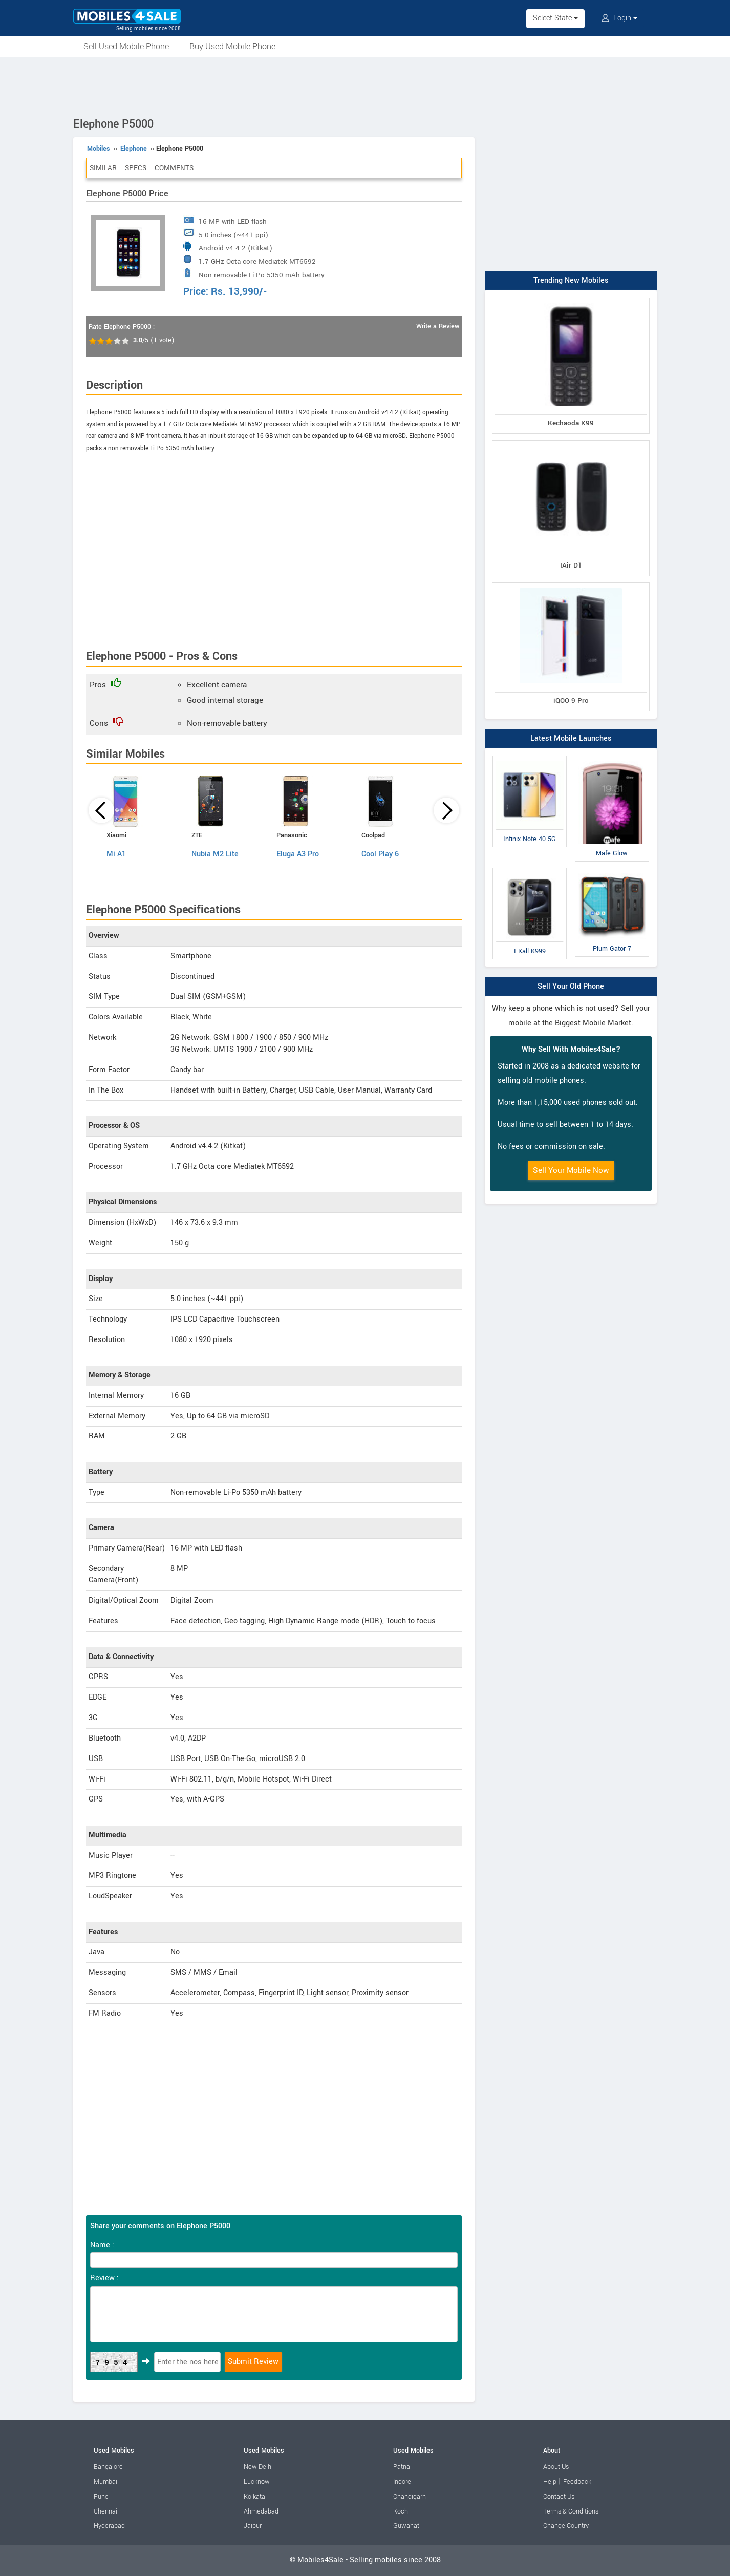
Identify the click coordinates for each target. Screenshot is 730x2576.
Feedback (577, 2481)
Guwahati (407, 2525)
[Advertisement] (365, 85)
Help (549, 2481)
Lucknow (257, 2481)
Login (619, 18)
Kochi (401, 2511)
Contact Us (558, 2496)
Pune (101, 2496)
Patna (401, 2467)
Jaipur (253, 2525)
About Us (556, 2467)
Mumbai (105, 2481)
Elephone (133, 148)
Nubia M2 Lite (215, 854)
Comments (174, 168)
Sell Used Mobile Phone (126, 46)
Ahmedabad (261, 2511)
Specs (135, 168)
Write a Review (437, 326)
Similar (103, 168)
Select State (555, 18)
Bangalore (108, 2467)
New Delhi (258, 2467)
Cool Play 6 (380, 854)
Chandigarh (409, 2496)
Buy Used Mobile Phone (232, 46)
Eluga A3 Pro (297, 854)
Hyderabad (109, 2525)
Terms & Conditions (570, 2511)
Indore (402, 2481)
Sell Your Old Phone (571, 986)
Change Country (566, 2525)
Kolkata (254, 2496)
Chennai (105, 2511)
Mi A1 (116, 854)
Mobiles (98, 148)
